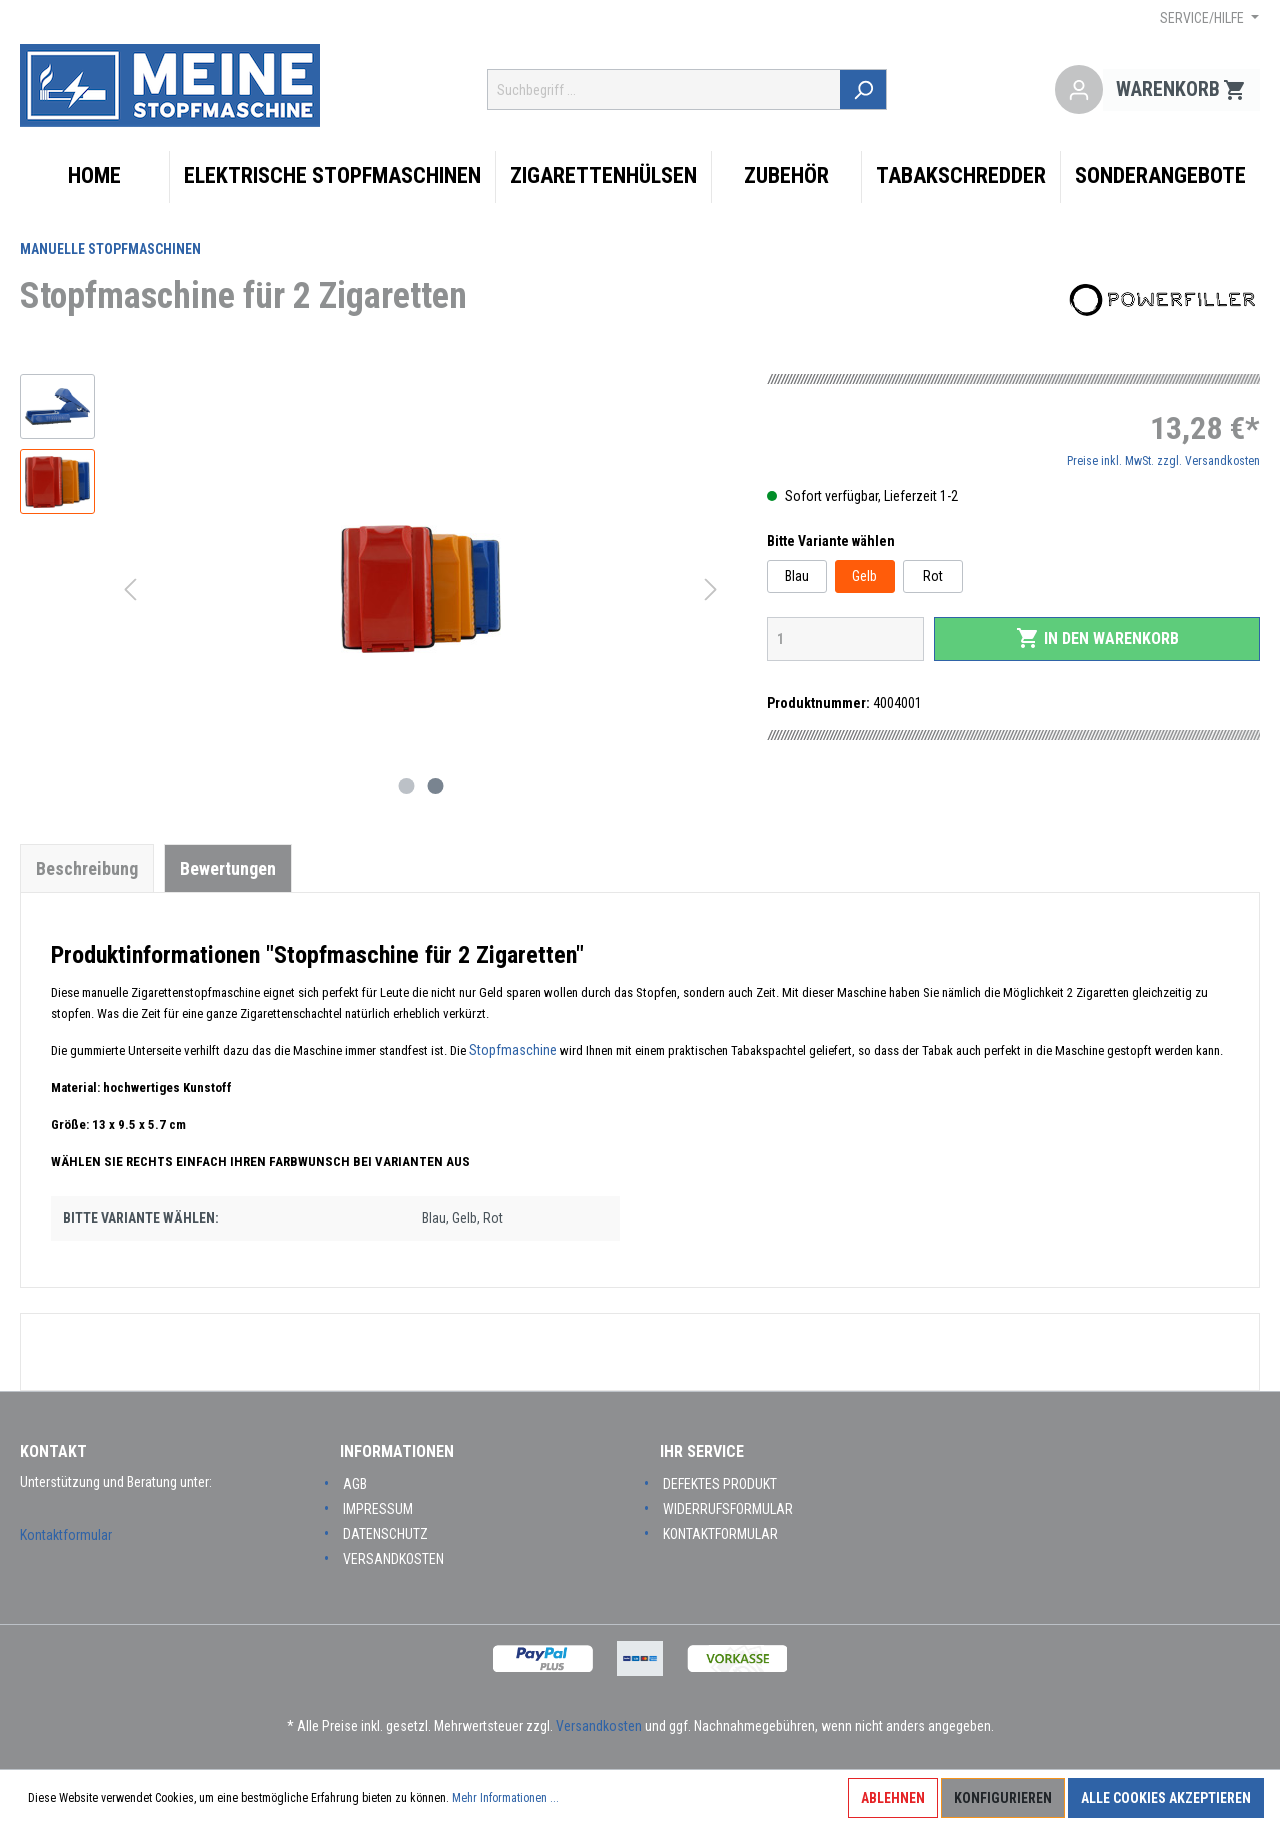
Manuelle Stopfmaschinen (110, 249)
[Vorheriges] (130, 589)
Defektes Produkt (720, 1484)
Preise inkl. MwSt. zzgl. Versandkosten (1163, 461)
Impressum (378, 1509)
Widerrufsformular (728, 1509)
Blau (797, 576)
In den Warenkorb (1097, 638)
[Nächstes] (711, 589)
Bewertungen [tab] (228, 868)
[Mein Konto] (1079, 90)
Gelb (864, 576)
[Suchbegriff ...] (665, 89)
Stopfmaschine (514, 1050)
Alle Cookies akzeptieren (1166, 1798)
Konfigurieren (1003, 1798)
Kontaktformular (66, 1535)
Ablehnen (893, 1798)
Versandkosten (393, 1559)
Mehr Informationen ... (505, 1798)
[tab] (87, 868)
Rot (933, 576)
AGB (355, 1484)
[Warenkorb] (1181, 90)
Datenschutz (385, 1534)
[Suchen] (864, 89)
